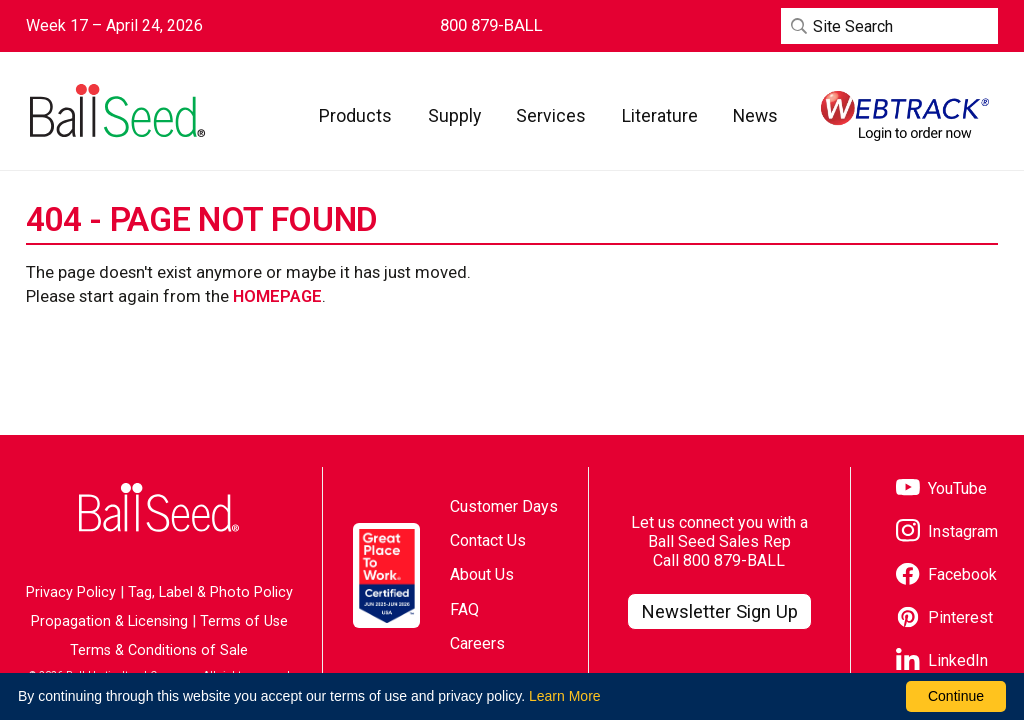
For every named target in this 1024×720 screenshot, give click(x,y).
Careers (477, 643)
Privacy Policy (71, 592)
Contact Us (488, 540)
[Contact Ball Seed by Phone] (491, 25)
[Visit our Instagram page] (947, 532)
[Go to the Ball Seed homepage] (116, 111)
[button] (355, 115)
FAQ (464, 609)
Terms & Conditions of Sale (159, 650)
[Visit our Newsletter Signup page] (719, 612)
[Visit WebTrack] (905, 116)
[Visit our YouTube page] (941, 489)
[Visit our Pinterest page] (944, 618)
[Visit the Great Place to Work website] (386, 575)
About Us (482, 574)
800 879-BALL (734, 560)
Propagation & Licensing (109, 621)
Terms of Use (244, 621)
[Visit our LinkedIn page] (942, 661)
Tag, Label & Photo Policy (210, 592)
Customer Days (504, 506)
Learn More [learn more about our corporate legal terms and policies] (565, 696)
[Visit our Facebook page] (946, 575)
